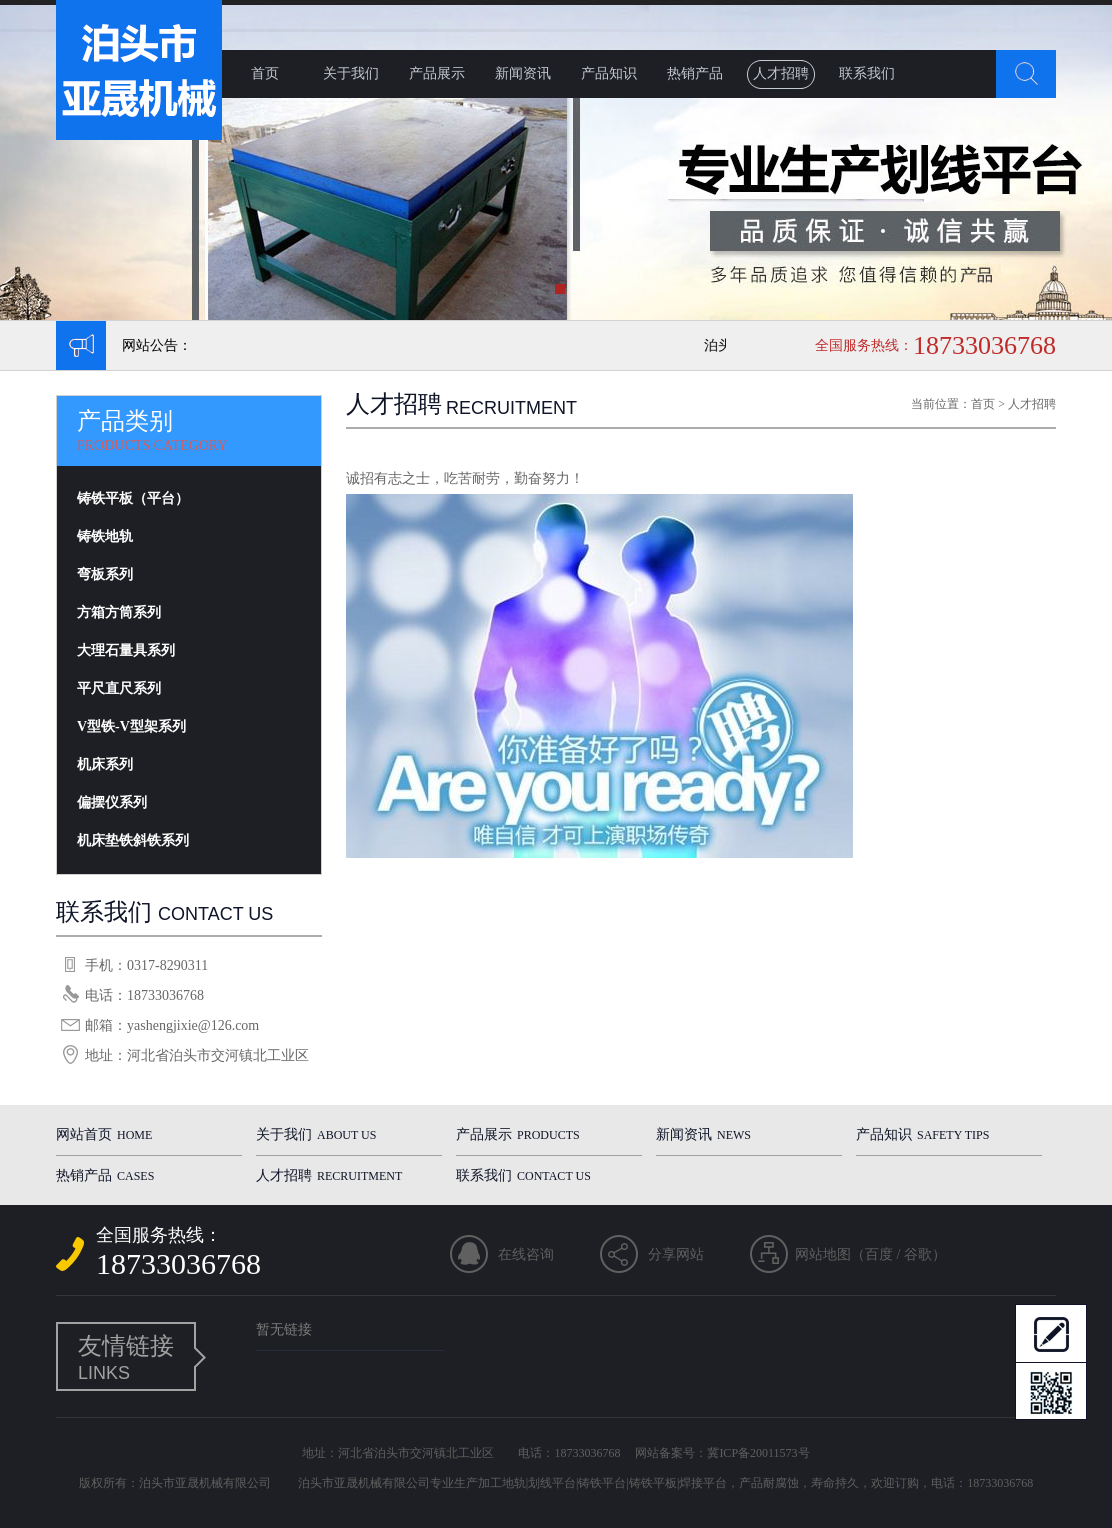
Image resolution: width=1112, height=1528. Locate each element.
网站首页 (104, 1134)
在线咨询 (526, 1254)
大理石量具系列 (126, 650)
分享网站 (676, 1254)
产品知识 (609, 73)
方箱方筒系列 (119, 612)
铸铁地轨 (105, 536)
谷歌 (918, 1254)
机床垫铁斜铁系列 (133, 840)
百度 (879, 1254)
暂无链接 (284, 1329)
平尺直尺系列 (119, 688)
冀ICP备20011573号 (758, 1453)
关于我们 (351, 73)
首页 (265, 73)
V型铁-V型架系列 (131, 726)
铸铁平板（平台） (133, 498)
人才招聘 (781, 73)
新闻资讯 (523, 73)
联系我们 (867, 73)
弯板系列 (105, 574)
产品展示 (437, 73)
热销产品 (695, 73)
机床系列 (105, 764)
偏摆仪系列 (112, 802)
